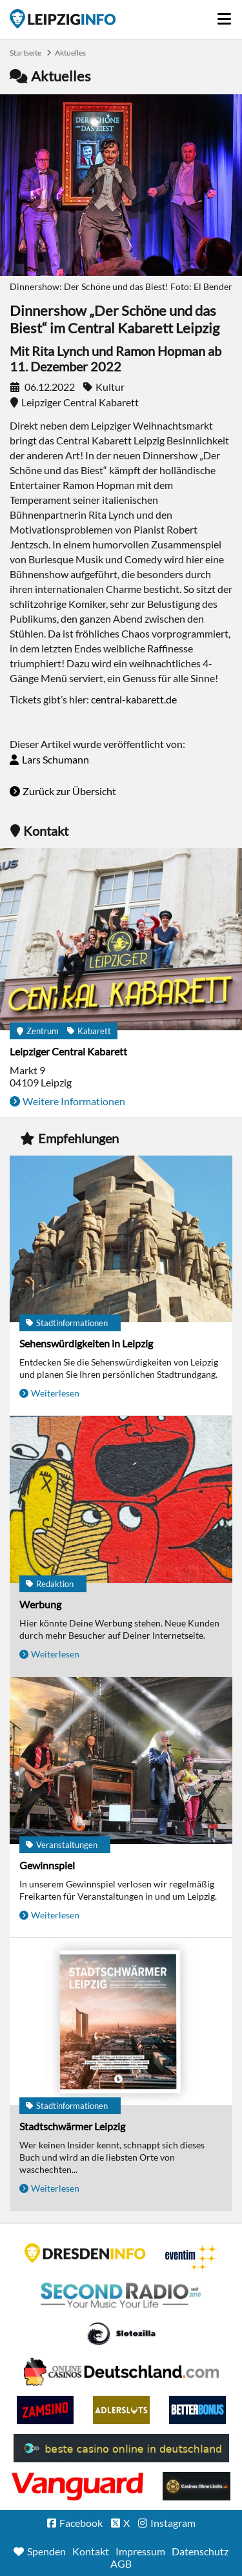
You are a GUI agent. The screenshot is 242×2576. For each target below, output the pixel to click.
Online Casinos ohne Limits (196, 2486)
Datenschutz (200, 2551)
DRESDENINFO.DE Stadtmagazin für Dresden (85, 2253)
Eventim (191, 2257)
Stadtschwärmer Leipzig (72, 2126)
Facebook (81, 2523)
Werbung (40, 1604)
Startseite (63, 18)
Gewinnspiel (47, 1865)
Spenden (46, 2551)
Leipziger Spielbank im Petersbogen (121, 2372)
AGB (121, 2563)
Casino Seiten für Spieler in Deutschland (121, 2334)
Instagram (173, 2523)
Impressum (140, 2551)
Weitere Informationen (74, 1101)
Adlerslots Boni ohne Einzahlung (121, 2410)
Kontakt (90, 2551)
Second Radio (121, 2295)
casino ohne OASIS (77, 2486)
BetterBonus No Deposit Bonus (197, 2410)
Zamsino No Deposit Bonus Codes (45, 2410)
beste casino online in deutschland (121, 2448)
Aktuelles (70, 52)
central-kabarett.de (134, 699)
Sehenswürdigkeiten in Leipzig (86, 1343)
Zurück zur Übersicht (69, 791)
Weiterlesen (55, 1392)
